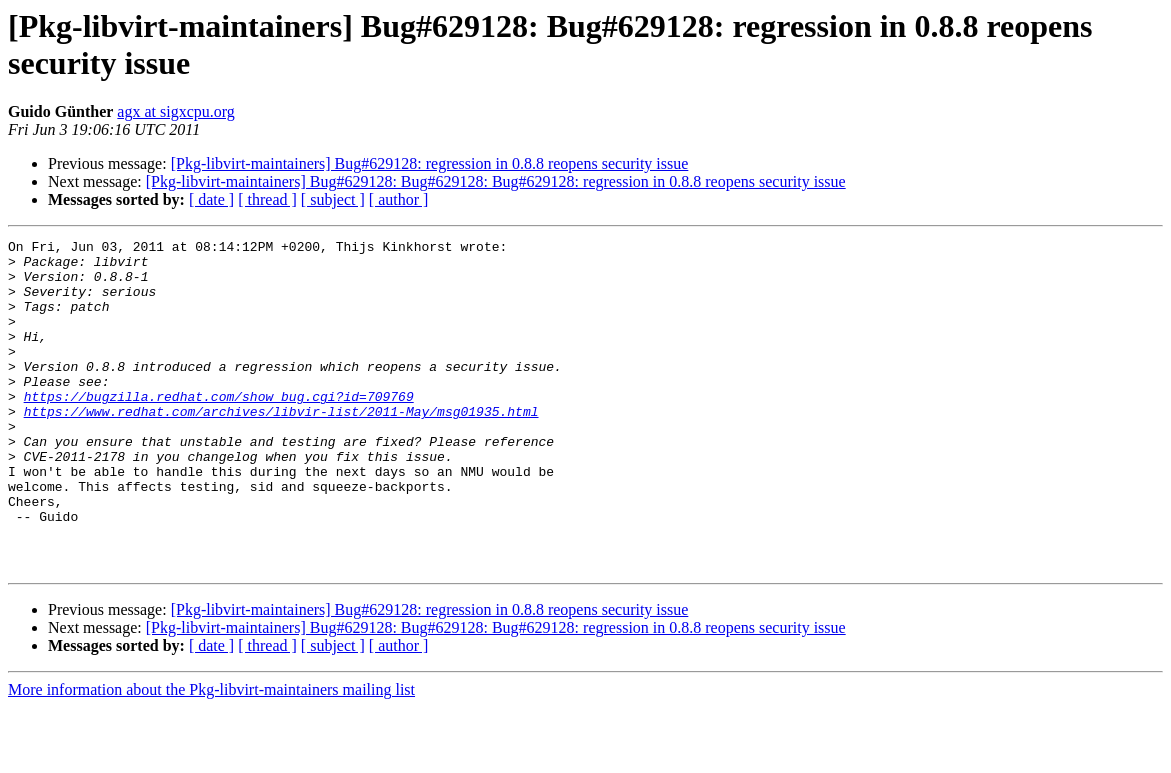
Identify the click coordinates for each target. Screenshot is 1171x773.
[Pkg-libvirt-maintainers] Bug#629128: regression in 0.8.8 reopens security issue (430, 163)
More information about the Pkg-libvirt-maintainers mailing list (211, 755)
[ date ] (211, 199)
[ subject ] (333, 199)
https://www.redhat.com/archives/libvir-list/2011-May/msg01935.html (281, 447)
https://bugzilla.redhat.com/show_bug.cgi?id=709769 (219, 429)
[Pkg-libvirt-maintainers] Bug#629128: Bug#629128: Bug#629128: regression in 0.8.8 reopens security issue (496, 181)
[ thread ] (267, 199)
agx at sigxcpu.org (175, 111)
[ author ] (399, 199)
